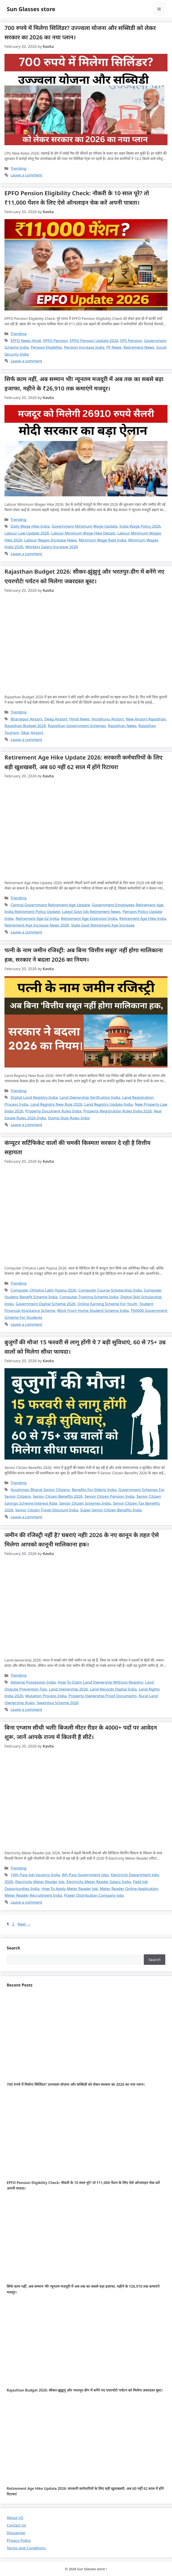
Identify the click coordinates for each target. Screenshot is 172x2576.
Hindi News (79, 719)
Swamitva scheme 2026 (58, 1702)
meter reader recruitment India (33, 1895)
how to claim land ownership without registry (100, 1682)
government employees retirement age (127, 904)
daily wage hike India (30, 526)
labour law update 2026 (26, 533)
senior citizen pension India (109, 1496)
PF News (113, 347)
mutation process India (46, 1695)
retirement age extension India (89, 918)
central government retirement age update (50, 904)
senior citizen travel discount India (46, 1509)
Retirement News (138, 347)
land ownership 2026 (68, 1689)
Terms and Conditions (26, 2548)
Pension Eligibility (46, 347)
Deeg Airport (55, 719)
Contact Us (16, 2525)
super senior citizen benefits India (111, 1509)
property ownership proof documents (103, 1695)
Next (24, 1924)
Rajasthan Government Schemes (77, 725)
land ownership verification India (90, 1097)
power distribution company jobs (94, 1895)
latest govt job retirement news (91, 911)
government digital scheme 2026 (45, 1303)
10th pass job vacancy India (35, 1874)
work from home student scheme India (93, 1310)
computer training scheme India (89, 1296)
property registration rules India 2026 (117, 1111)
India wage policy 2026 (140, 526)
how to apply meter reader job (69, 1888)
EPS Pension (131, 340)
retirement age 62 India (37, 918)
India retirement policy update (32, 911)
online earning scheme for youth (107, 1303)
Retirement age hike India (142, 918)
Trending (18, 168)
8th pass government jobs (85, 1874)
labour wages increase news (50, 540)
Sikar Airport (32, 732)
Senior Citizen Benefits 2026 (57, 1496)
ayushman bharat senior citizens (40, 1489)
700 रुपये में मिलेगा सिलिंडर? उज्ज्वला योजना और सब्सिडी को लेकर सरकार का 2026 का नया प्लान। (76, 2084)
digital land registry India (34, 1097)
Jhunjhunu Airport (108, 719)
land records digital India (113, 1689)
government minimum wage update (84, 526)
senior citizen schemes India (85, 1503)
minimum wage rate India (102, 540)
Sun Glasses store (31, 9)
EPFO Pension (55, 340)
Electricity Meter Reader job (39, 1881)
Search (13, 1948)
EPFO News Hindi (26, 340)
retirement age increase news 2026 (36, 925)
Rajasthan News (122, 725)
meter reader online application (129, 1888)
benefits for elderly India (94, 1489)
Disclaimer (16, 2532)
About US (15, 2517)
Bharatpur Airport (26, 719)
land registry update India (108, 1104)
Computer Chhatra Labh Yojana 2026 (43, 1290)
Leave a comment (26, 175)
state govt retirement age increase (102, 925)
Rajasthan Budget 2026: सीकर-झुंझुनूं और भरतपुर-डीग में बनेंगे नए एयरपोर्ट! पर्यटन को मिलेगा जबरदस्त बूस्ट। (85, 2390)
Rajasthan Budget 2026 (25, 725)
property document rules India (53, 1111)
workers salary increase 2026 (51, 546)
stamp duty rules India (69, 1117)
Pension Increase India (84, 347)
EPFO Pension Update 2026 (94, 340)
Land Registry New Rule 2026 (56, 1104)
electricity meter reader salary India (99, 1881)
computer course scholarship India (110, 1290)
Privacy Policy (19, 2540)
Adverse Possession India (33, 1682)
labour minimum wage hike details (83, 533)
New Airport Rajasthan (146, 719)
